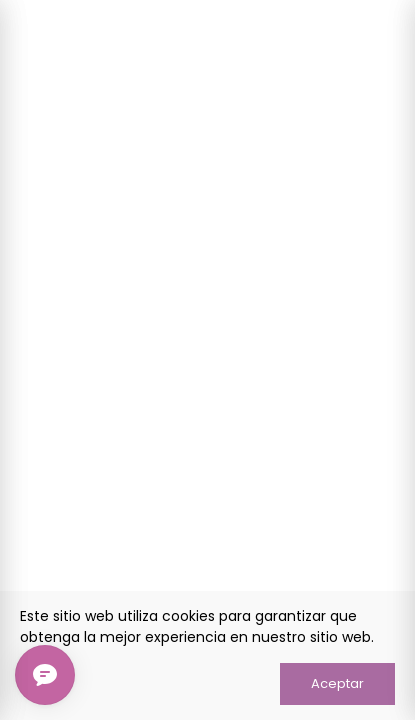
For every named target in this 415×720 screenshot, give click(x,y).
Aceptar (337, 683)
